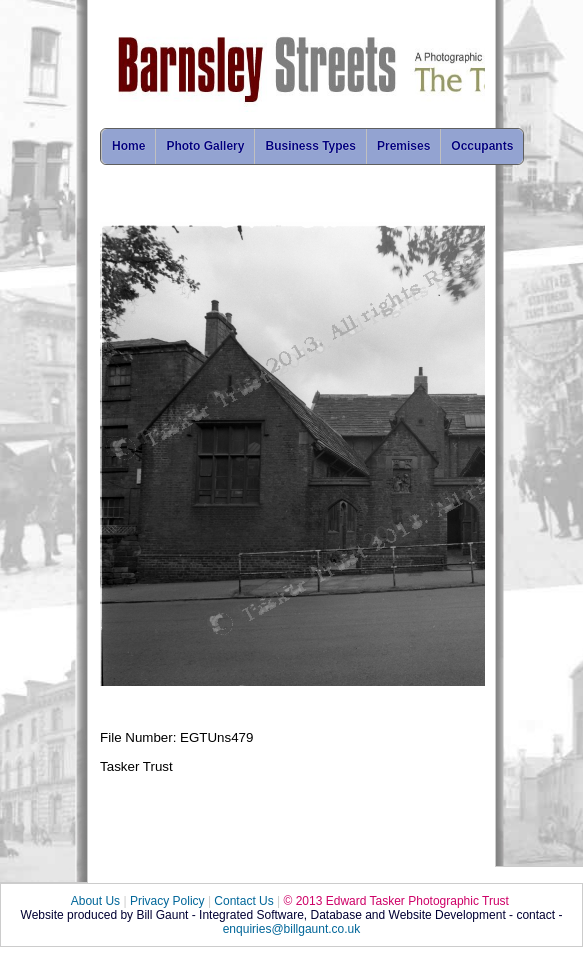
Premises (403, 146)
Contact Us (243, 901)
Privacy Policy (167, 901)
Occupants (482, 146)
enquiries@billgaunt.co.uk (292, 929)
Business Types (310, 146)
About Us (95, 901)
